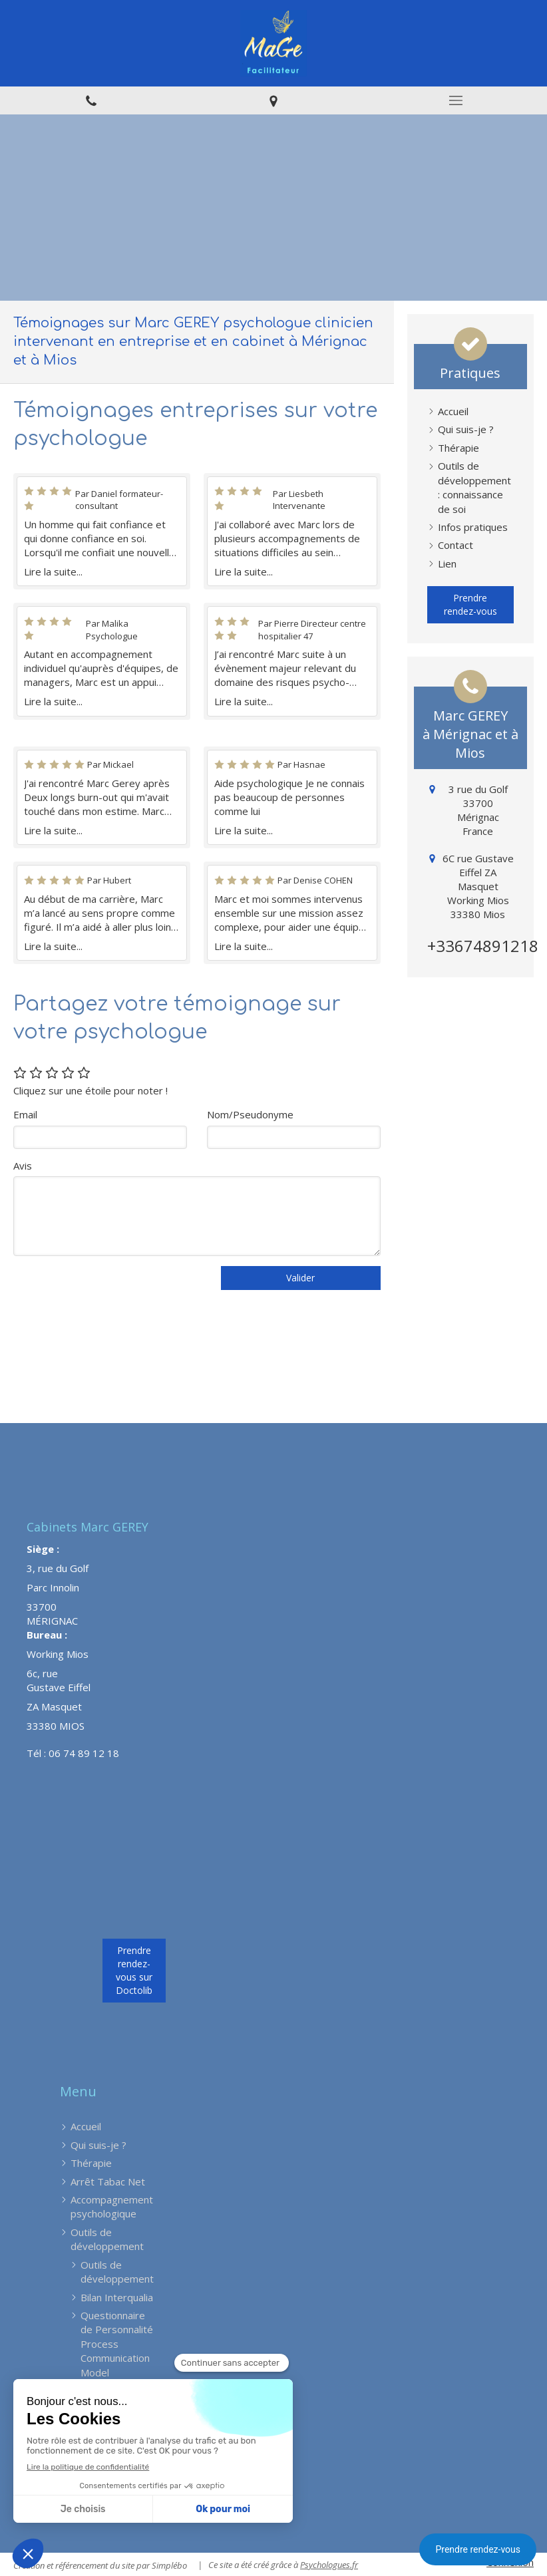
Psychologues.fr (329, 2565)
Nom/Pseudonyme (250, 1114)
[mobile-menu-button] (456, 100)
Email (25, 1114)
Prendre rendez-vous (477, 2549)
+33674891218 (482, 946)
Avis (22, 1165)
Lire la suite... (53, 571)
